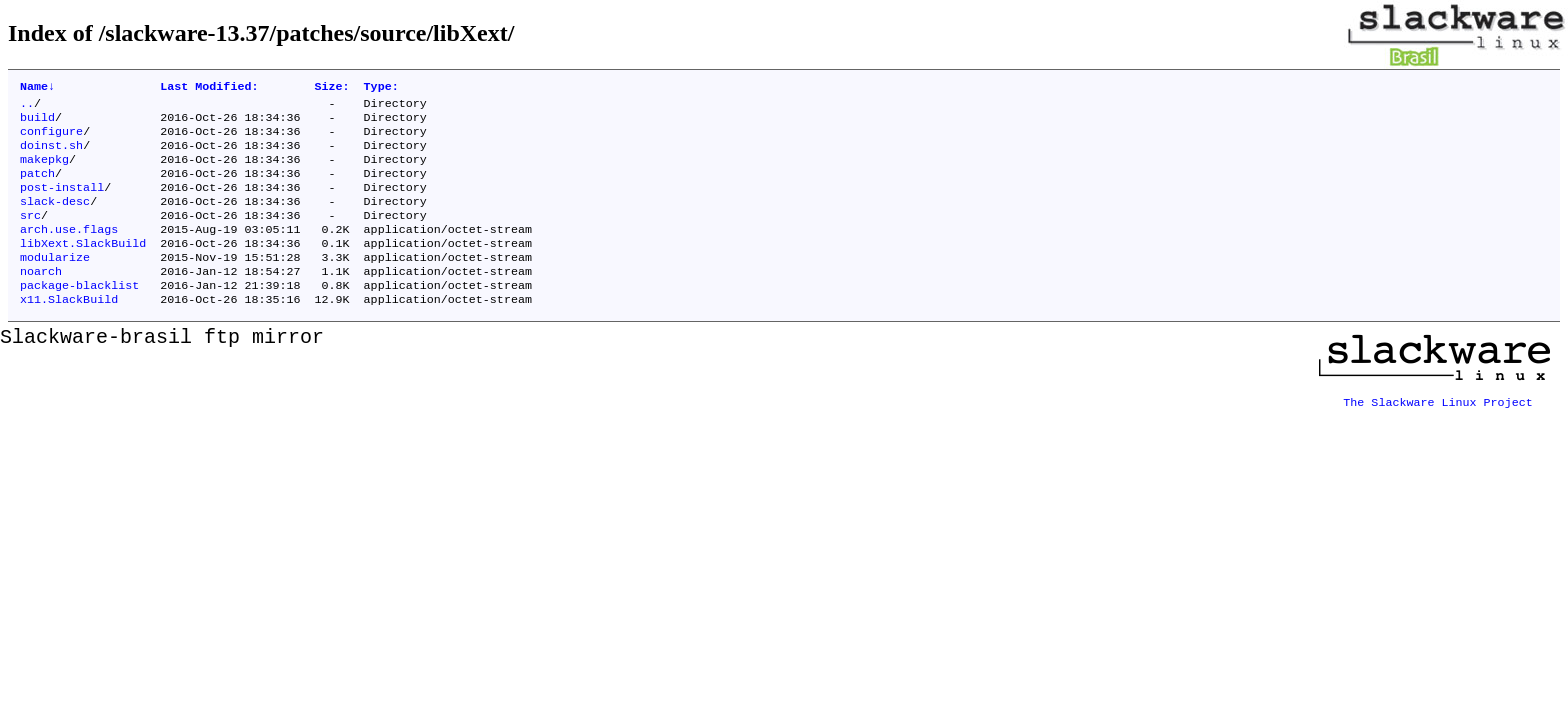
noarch (41, 299)
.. (27, 107)
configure (51, 139)
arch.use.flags (69, 251)
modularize (55, 283)
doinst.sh (51, 155)
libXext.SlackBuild (83, 267)
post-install (62, 203)
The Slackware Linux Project (1438, 427)
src (30, 235)
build (37, 123)
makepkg (44, 171)
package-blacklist (79, 315)
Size (332, 88)
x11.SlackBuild (69, 331)
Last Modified (209, 88)
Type (381, 88)
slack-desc (55, 219)
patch (37, 187)
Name (37, 88)
